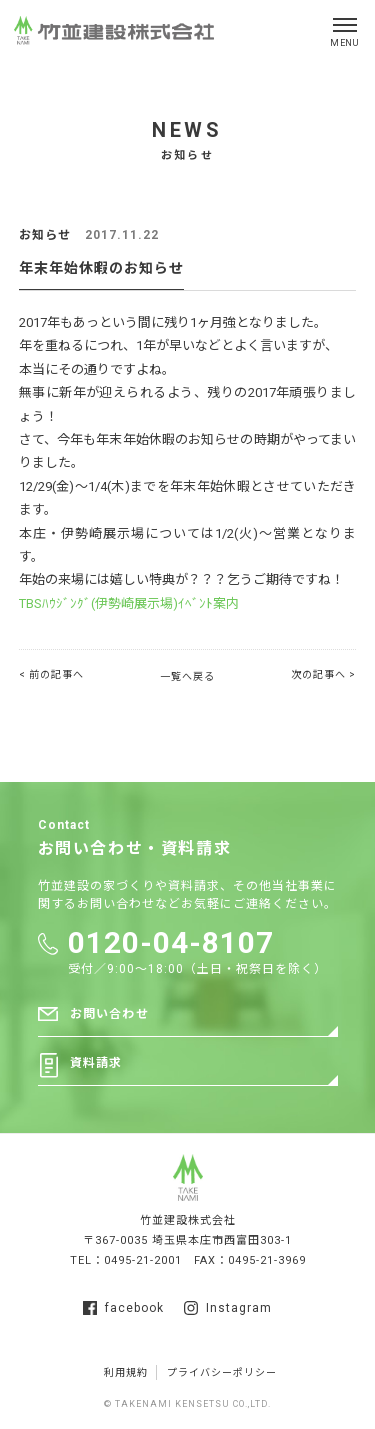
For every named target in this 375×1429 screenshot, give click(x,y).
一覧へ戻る (187, 676)
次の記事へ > (323, 674)
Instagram (228, 1308)
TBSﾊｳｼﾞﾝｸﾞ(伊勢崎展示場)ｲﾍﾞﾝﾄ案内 (129, 603)
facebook (123, 1308)
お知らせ (45, 235)
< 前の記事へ (51, 674)
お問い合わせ (109, 1014)
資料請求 (96, 1063)
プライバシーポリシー (222, 1372)
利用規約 (126, 1372)
